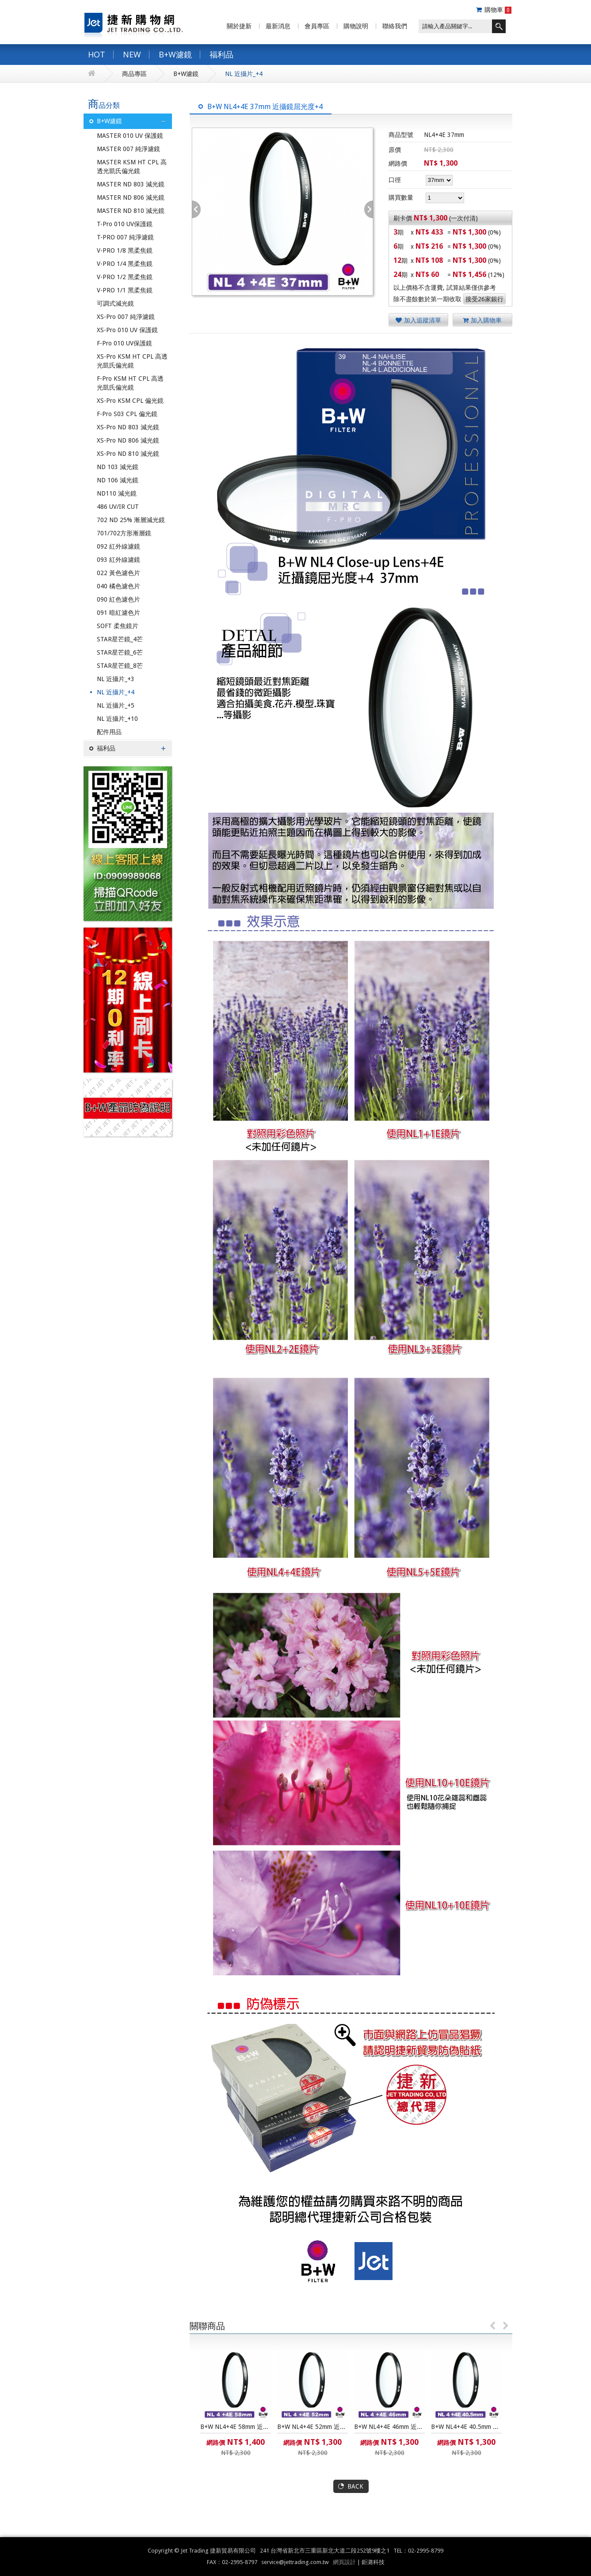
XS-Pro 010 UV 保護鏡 (127, 329)
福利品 (221, 54)
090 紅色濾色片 (118, 599)
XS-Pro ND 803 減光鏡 (128, 427)
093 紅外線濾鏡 (118, 559)
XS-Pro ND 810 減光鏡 (128, 453)
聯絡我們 (394, 26)
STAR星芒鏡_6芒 (120, 652)
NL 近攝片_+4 (244, 73)
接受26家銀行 (484, 299)
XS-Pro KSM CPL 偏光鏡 (130, 400)
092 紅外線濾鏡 (118, 546)
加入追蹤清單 (418, 320)
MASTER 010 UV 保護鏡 (130, 135)
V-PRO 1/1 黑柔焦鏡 (125, 290)
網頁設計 (344, 2562)
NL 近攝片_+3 (115, 678)
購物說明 (355, 26)
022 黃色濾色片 (118, 572)
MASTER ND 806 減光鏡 (130, 197)
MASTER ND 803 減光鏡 (130, 184)
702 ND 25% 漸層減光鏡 (131, 519)
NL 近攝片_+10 (117, 718)
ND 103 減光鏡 (117, 466)
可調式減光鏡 (115, 303)
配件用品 (109, 731)
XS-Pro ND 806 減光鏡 (128, 440)
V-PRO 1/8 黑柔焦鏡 (125, 250)
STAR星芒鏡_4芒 (120, 639)
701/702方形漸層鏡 (124, 533)
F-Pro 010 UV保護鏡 (124, 343)
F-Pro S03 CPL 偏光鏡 (127, 413)
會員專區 (317, 26)
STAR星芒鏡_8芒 (120, 665)
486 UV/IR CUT (118, 506)
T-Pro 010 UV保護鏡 (125, 223)
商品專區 (134, 73)
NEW (132, 54)
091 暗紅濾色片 (118, 612)
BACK (355, 2486)
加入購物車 (482, 320)
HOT (96, 54)
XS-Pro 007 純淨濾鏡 (126, 316)
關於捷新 (239, 26)
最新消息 (278, 26)
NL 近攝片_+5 (115, 705)
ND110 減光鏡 (117, 493)
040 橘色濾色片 (118, 586)
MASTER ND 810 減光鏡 (130, 210)
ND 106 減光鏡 (117, 480)
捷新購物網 (133, 24)
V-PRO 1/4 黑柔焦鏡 (125, 263)
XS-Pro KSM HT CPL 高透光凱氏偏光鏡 (132, 361)
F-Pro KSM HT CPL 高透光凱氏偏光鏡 (130, 383)
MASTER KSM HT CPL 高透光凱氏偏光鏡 (132, 166)
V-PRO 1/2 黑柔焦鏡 (125, 276)
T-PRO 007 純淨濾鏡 (125, 237)
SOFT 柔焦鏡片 (117, 625)
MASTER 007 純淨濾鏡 (128, 148)
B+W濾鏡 (175, 54)
